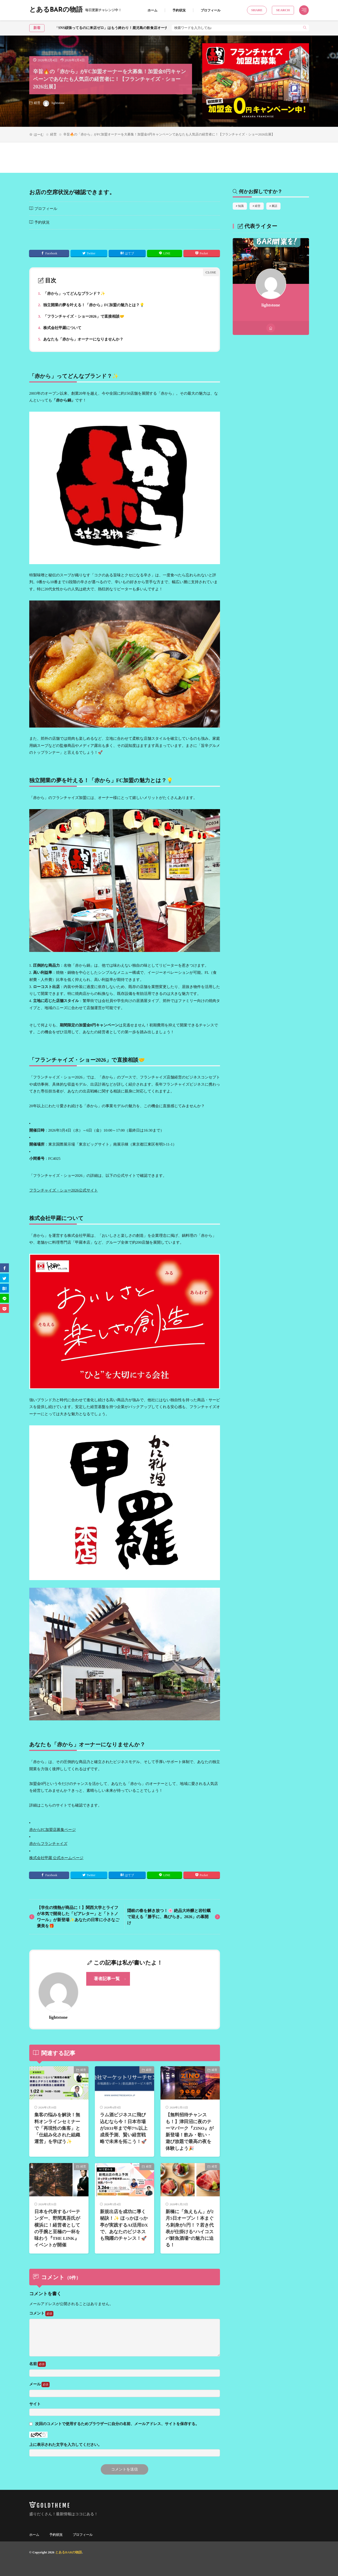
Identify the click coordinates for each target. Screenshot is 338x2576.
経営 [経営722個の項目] (259, 206)
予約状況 (179, 10)
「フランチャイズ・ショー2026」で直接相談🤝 (81, 316)
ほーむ (39, 134)
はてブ (129, 253)
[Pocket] (4, 1308)
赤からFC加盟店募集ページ (52, 1830)
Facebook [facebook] (51, 253)
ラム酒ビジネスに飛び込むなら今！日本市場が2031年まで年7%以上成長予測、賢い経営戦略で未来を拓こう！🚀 (124, 2128)
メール (39, 2384)
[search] (304, 28)
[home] (270, 327)
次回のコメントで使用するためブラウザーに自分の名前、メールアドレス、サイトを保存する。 (117, 2424)
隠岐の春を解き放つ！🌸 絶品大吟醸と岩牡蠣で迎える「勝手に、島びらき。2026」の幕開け (169, 1916)
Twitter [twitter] (91, 253)
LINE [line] (166, 253)
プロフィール (211, 10)
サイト (35, 2404)
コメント (41, 2313)
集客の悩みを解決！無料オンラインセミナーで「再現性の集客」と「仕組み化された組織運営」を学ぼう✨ (57, 2128)
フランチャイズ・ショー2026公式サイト (63, 1190)
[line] (4, 1298)
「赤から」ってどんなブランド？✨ (71, 293)
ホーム (152, 10)
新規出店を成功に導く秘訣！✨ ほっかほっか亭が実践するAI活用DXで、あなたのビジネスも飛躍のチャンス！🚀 (124, 2225)
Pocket (204, 253)
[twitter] (4, 1277)
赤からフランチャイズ (48, 1844)
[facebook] (4, 1267)
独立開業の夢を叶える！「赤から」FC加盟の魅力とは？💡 (91, 305)
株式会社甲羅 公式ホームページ (56, 1858)
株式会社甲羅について (59, 328)
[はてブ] (4, 1288)
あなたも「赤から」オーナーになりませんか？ (80, 339)
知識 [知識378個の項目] (242, 206)
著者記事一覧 (107, 1978)
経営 (37, 103)
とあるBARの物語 (75, 10)
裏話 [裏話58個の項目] (276, 206)
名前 (37, 2364)
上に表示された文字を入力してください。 (65, 2445)
